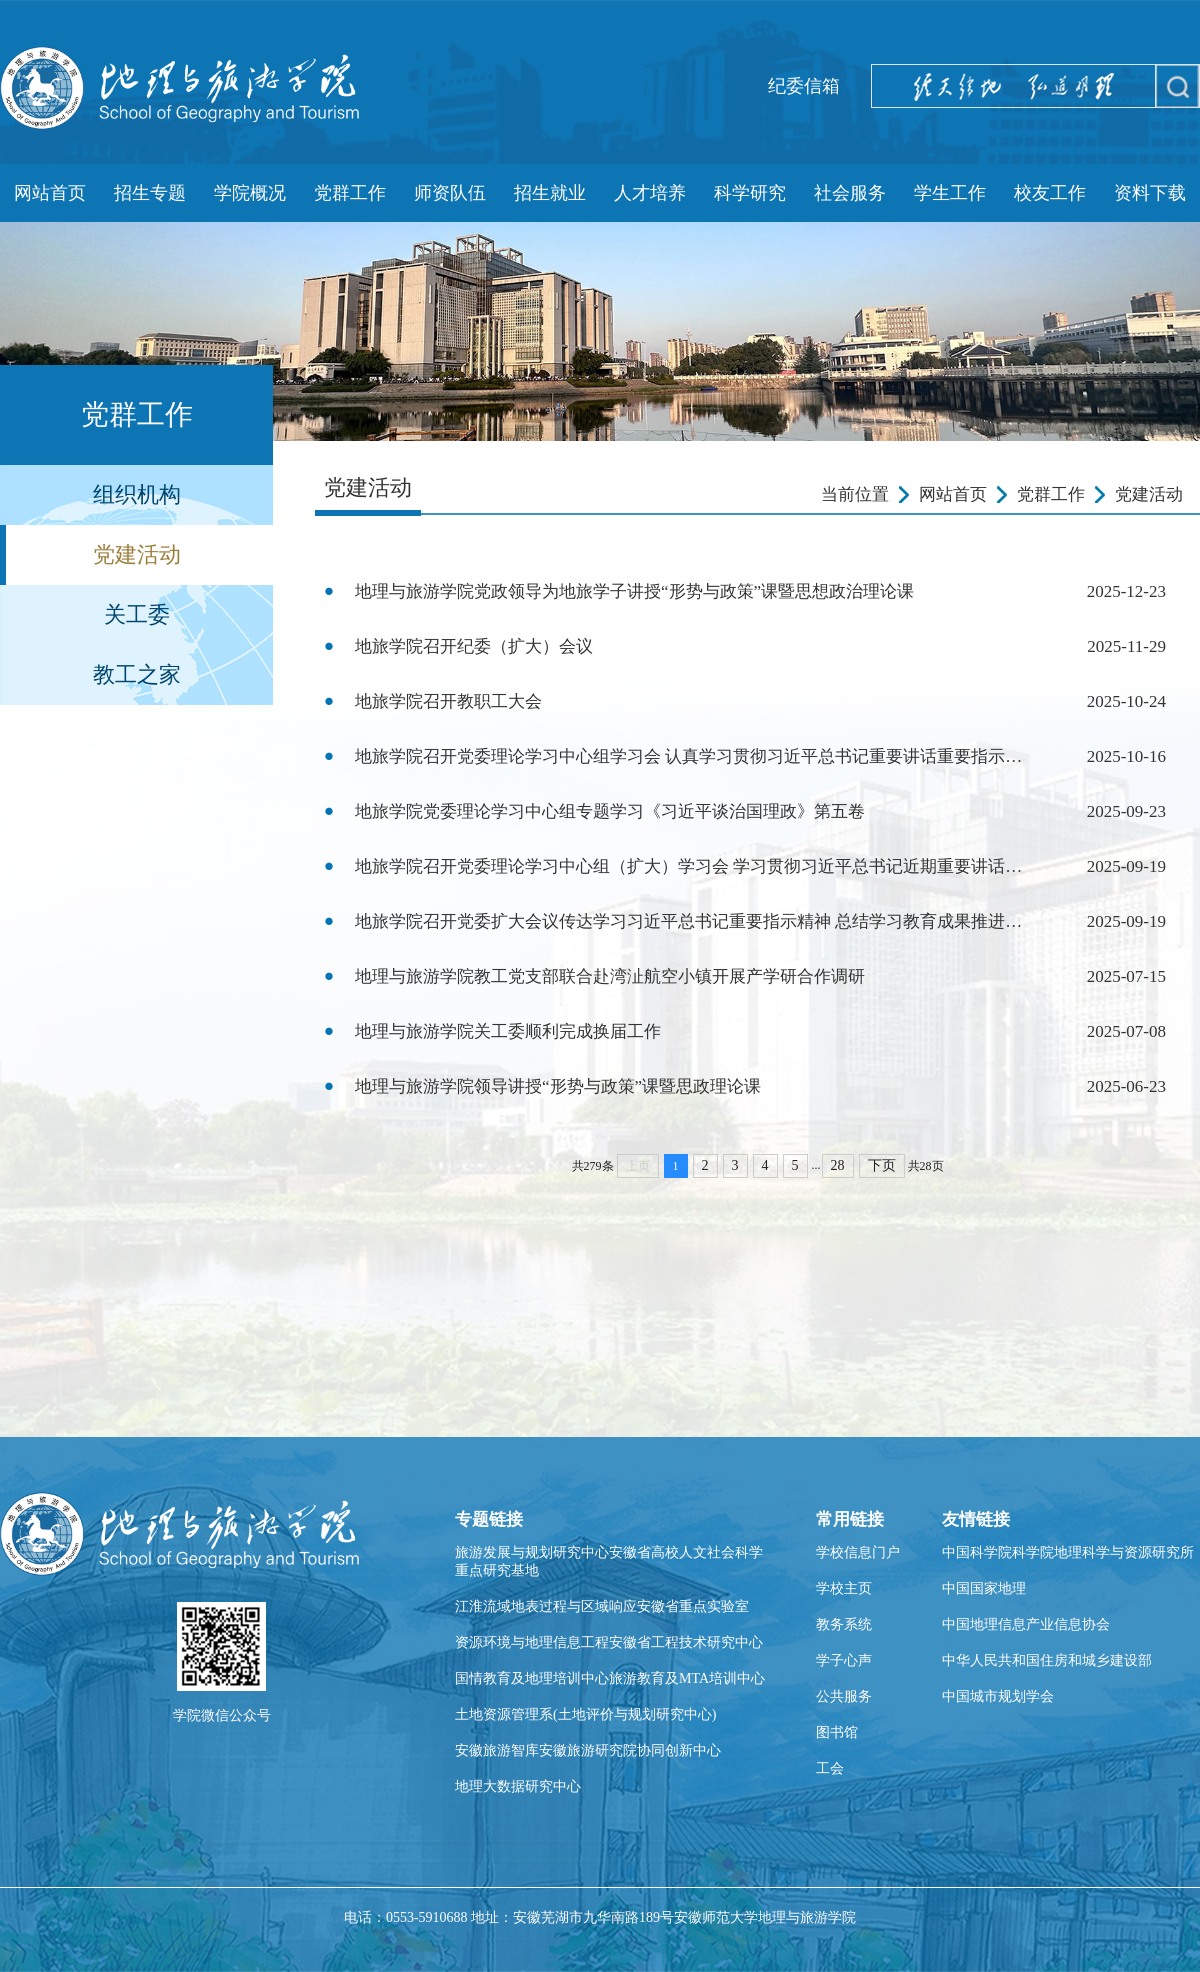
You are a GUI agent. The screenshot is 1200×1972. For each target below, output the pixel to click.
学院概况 (250, 193)
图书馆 (837, 1732)
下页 (882, 1165)
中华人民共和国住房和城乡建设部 (1047, 1660)
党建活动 (137, 554)
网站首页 (50, 193)
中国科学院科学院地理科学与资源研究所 (1068, 1552)
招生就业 (550, 193)
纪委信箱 (804, 86)
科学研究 (750, 193)
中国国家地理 (984, 1588)
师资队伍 (450, 193)
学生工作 (950, 193)
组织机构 (137, 494)
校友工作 (1050, 193)
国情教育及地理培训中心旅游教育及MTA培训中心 (610, 1678)
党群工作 (350, 193)
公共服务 (844, 1696)
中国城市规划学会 (998, 1696)
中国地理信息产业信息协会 (1026, 1624)
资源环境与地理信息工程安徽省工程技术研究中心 (609, 1642)
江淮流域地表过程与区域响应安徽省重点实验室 (602, 1606)
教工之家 (137, 674)
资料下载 (1150, 193)
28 (838, 1165)
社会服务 (850, 193)
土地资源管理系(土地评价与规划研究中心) (585, 1714)
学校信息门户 (858, 1552)
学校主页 (844, 1588)
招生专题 (150, 193)
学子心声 (844, 1660)
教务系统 (844, 1624)
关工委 (137, 614)
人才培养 (650, 193)
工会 (830, 1768)
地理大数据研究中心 (518, 1786)
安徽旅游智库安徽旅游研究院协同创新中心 (588, 1750)
